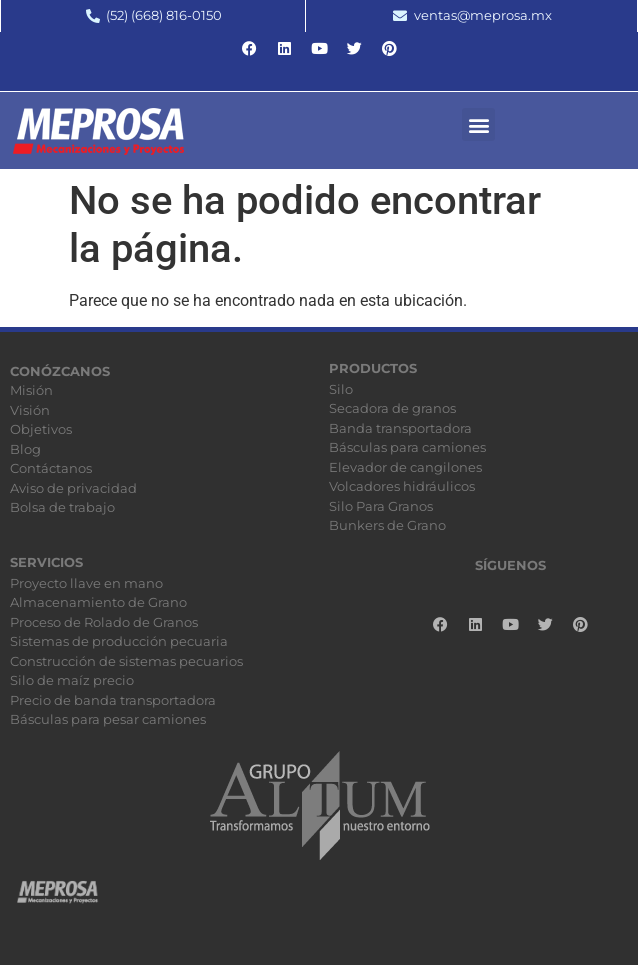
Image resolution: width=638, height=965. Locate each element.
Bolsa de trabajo (62, 507)
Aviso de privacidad (73, 488)
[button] (478, 124)
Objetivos (41, 429)
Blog (25, 449)
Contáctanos (51, 468)
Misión (31, 390)
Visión (30, 410)
